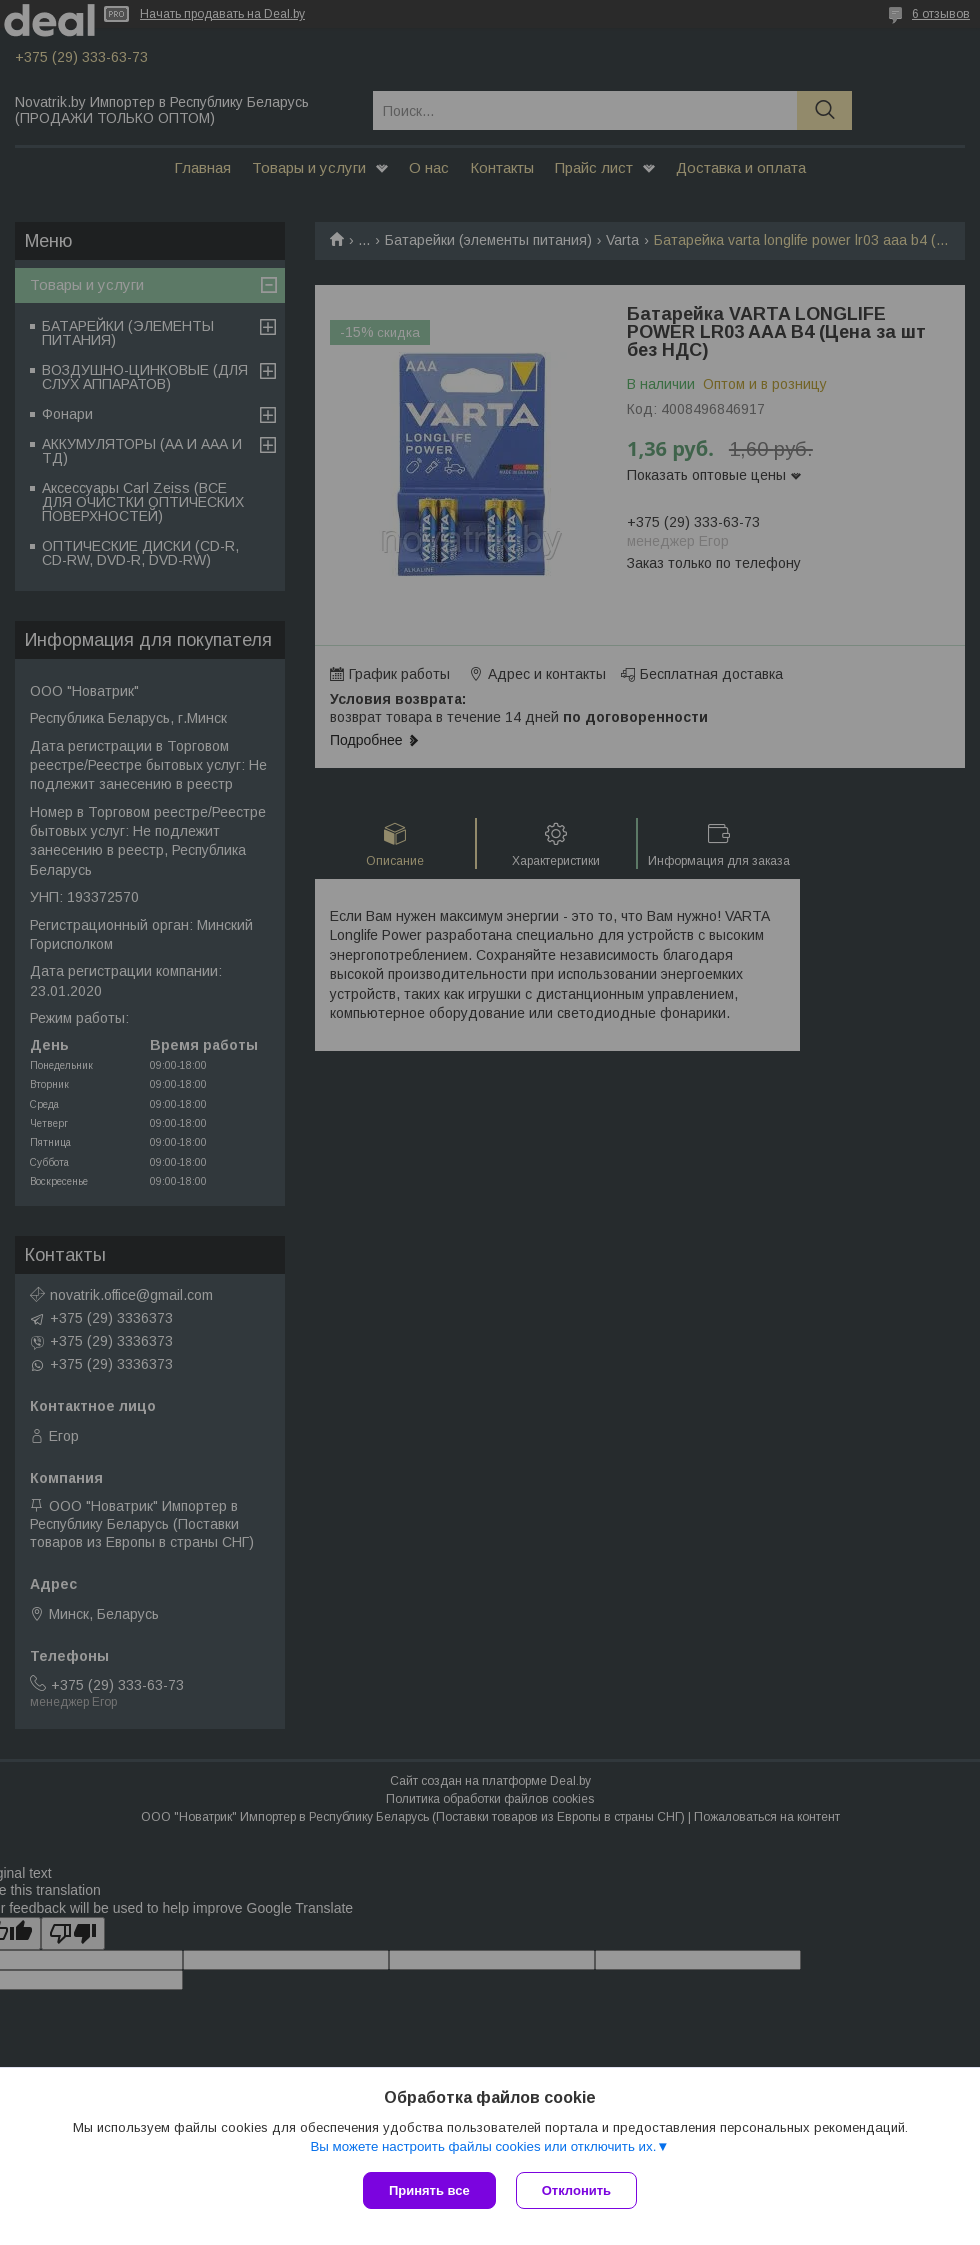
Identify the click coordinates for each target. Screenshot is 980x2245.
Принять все (429, 2190)
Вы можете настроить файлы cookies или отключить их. (483, 2146)
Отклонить (576, 2190)
